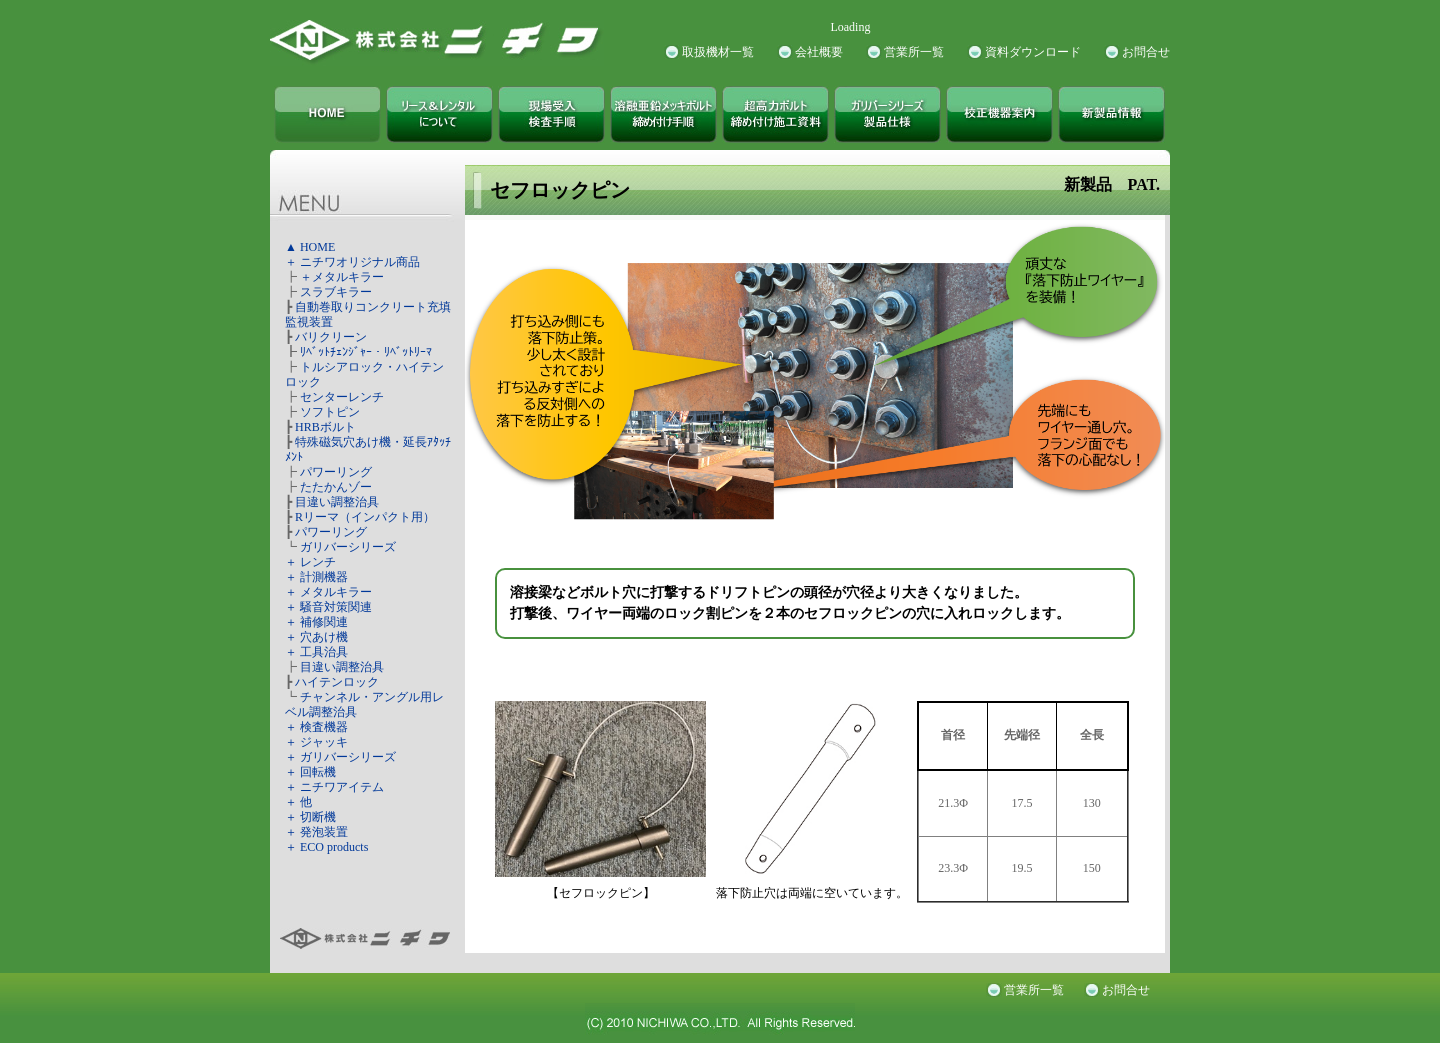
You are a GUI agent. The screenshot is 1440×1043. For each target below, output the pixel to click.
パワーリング (336, 472)
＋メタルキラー (342, 277)
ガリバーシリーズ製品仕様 (887, 114)
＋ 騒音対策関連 (328, 607)
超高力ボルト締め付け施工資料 (775, 114)
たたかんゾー (336, 487)
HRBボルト (325, 427)
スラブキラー (336, 292)
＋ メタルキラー (328, 592)
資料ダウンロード (1033, 52)
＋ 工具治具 (316, 652)
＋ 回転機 (310, 772)
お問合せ (1146, 52)
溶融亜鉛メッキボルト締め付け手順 (663, 114)
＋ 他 (298, 802)
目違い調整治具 (337, 502)
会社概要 (819, 52)
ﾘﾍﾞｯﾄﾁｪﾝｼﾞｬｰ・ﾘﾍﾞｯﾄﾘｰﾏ (366, 352)
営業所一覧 (914, 52)
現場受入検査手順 (551, 114)
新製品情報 (1111, 114)
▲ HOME (310, 247)
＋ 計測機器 (316, 577)
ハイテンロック (337, 682)
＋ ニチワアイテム (334, 787)
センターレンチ (342, 397)
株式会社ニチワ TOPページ (327, 114)
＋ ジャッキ (316, 742)
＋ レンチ (310, 562)
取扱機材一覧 (718, 52)
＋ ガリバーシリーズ (340, 757)
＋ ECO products (326, 847)
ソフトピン (330, 412)
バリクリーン (331, 337)
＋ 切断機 (310, 817)
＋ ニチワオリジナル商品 (352, 262)
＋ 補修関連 (316, 622)
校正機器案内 (999, 114)
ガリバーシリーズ (348, 547)
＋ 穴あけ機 (316, 637)
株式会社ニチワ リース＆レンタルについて (439, 114)
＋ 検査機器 (316, 727)
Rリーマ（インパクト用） (365, 517)
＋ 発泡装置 (316, 832)
